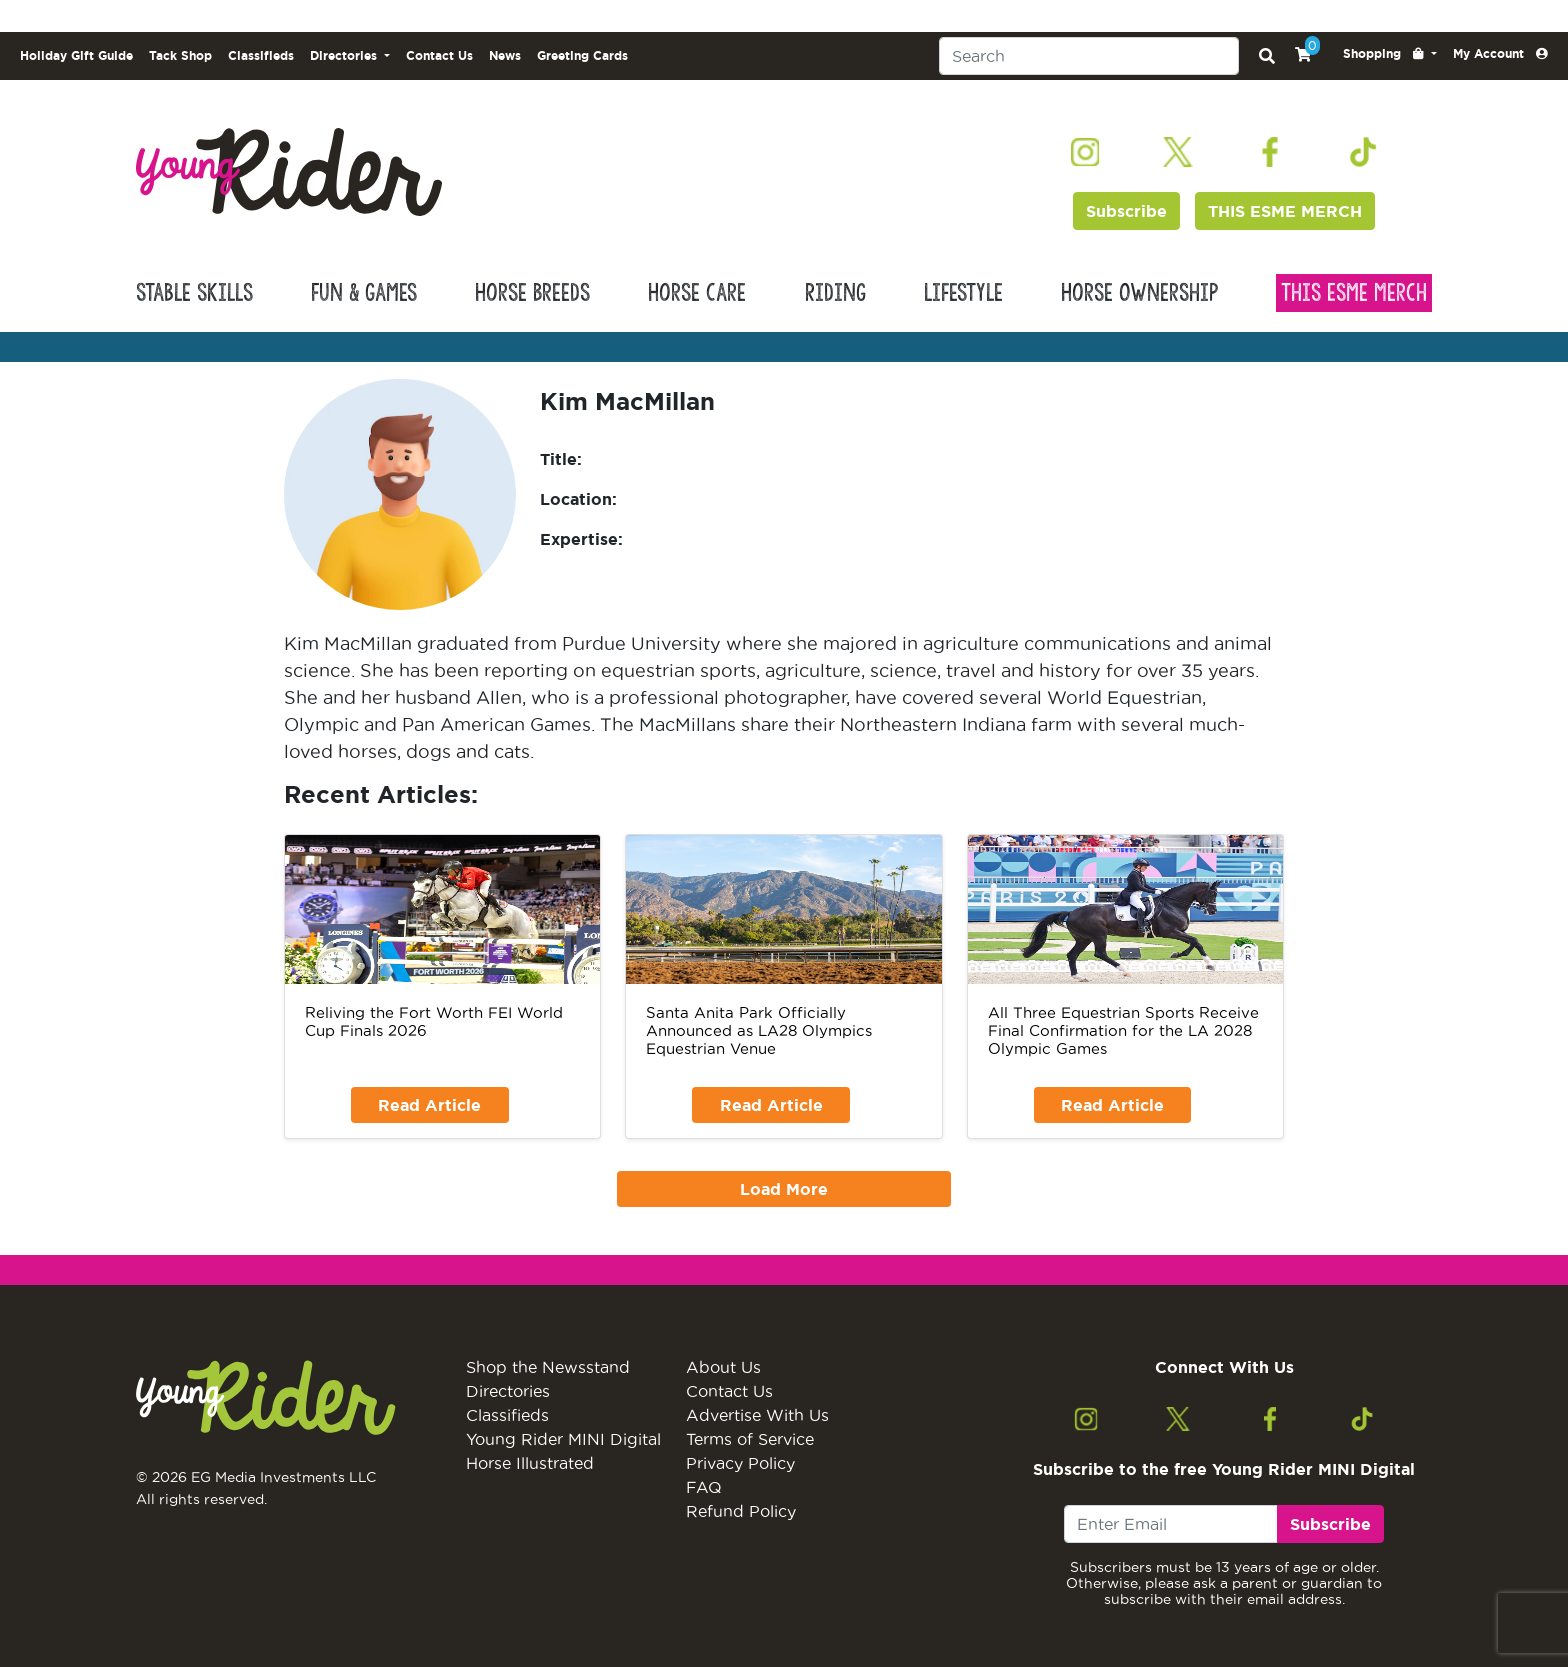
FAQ (704, 1487)
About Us (723, 1367)
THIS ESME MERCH (1285, 211)
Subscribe (1126, 211)
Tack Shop (180, 55)
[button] (1390, 54)
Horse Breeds (532, 293)
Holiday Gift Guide (76, 55)
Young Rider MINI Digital (563, 1439)
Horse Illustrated (530, 1463)
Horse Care (697, 293)
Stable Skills (194, 293)
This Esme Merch (1354, 293)
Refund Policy (741, 1511)
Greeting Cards (582, 55)
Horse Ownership (1139, 293)
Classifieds (261, 55)
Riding (835, 293)
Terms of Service (750, 1439)
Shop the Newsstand (548, 1367)
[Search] (1089, 56)
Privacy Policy (740, 1463)
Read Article (429, 1105)
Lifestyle (963, 293)
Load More (784, 1189)
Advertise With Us (757, 1415)
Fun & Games (364, 293)
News (505, 55)
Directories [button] (345, 55)
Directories (508, 1391)
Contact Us (439, 55)
